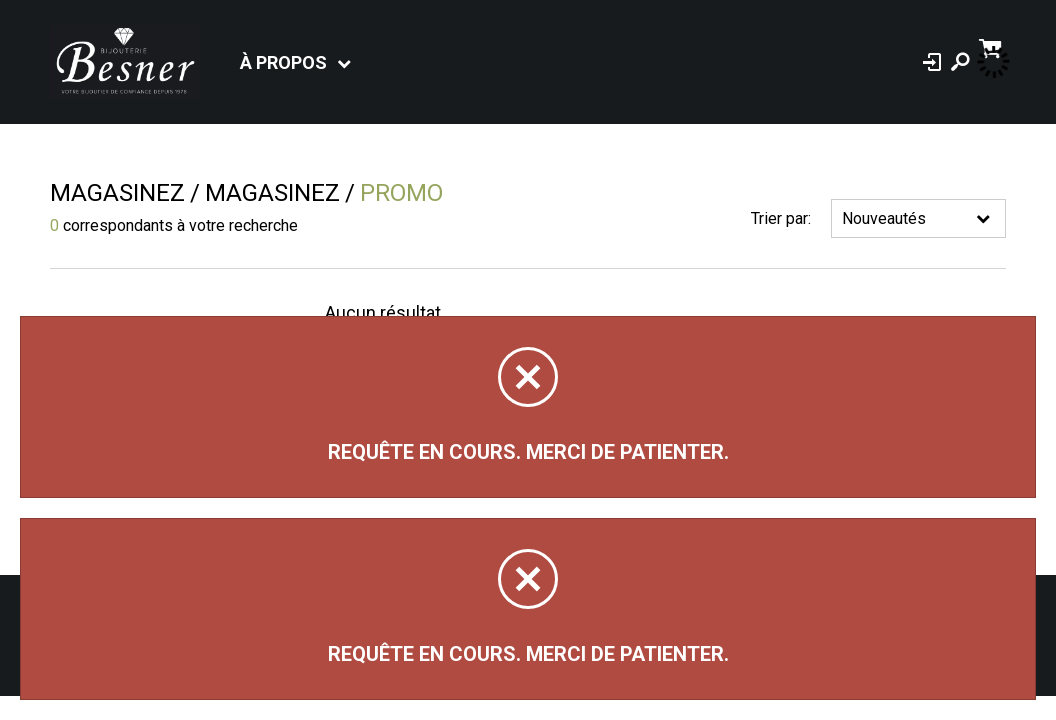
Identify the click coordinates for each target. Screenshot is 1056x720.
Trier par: (781, 218)
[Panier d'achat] (992, 46)
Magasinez (117, 193)
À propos (283, 62)
